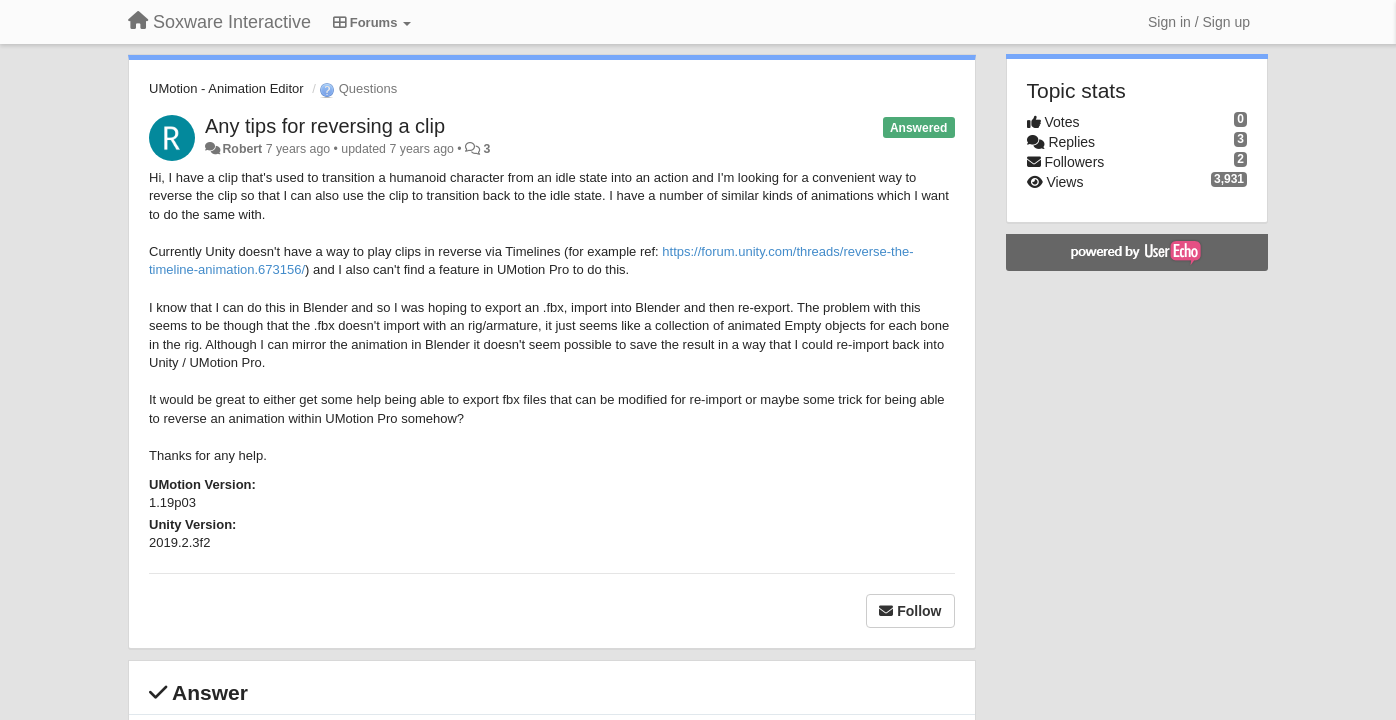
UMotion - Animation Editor (226, 88)
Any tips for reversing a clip (325, 126)
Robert (242, 149)
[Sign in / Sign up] (1199, 22)
